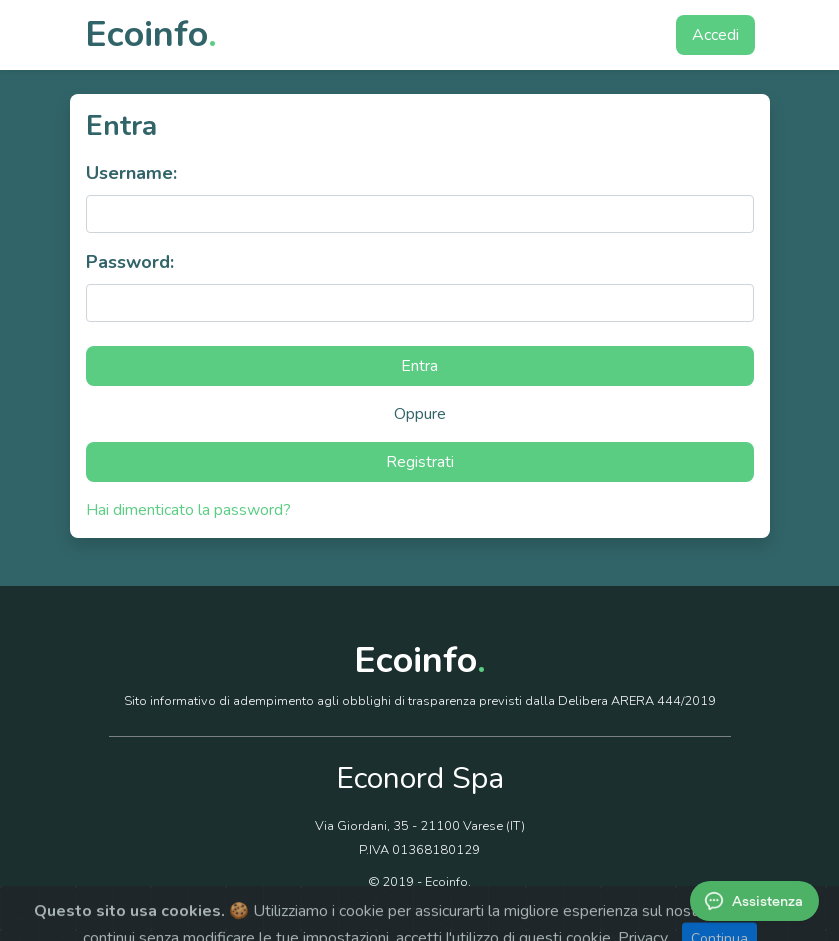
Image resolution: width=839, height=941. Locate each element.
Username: (131, 173)
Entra (419, 366)
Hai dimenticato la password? (188, 510)
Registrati (420, 462)
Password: (130, 262)
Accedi (715, 35)
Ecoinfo (151, 34)
